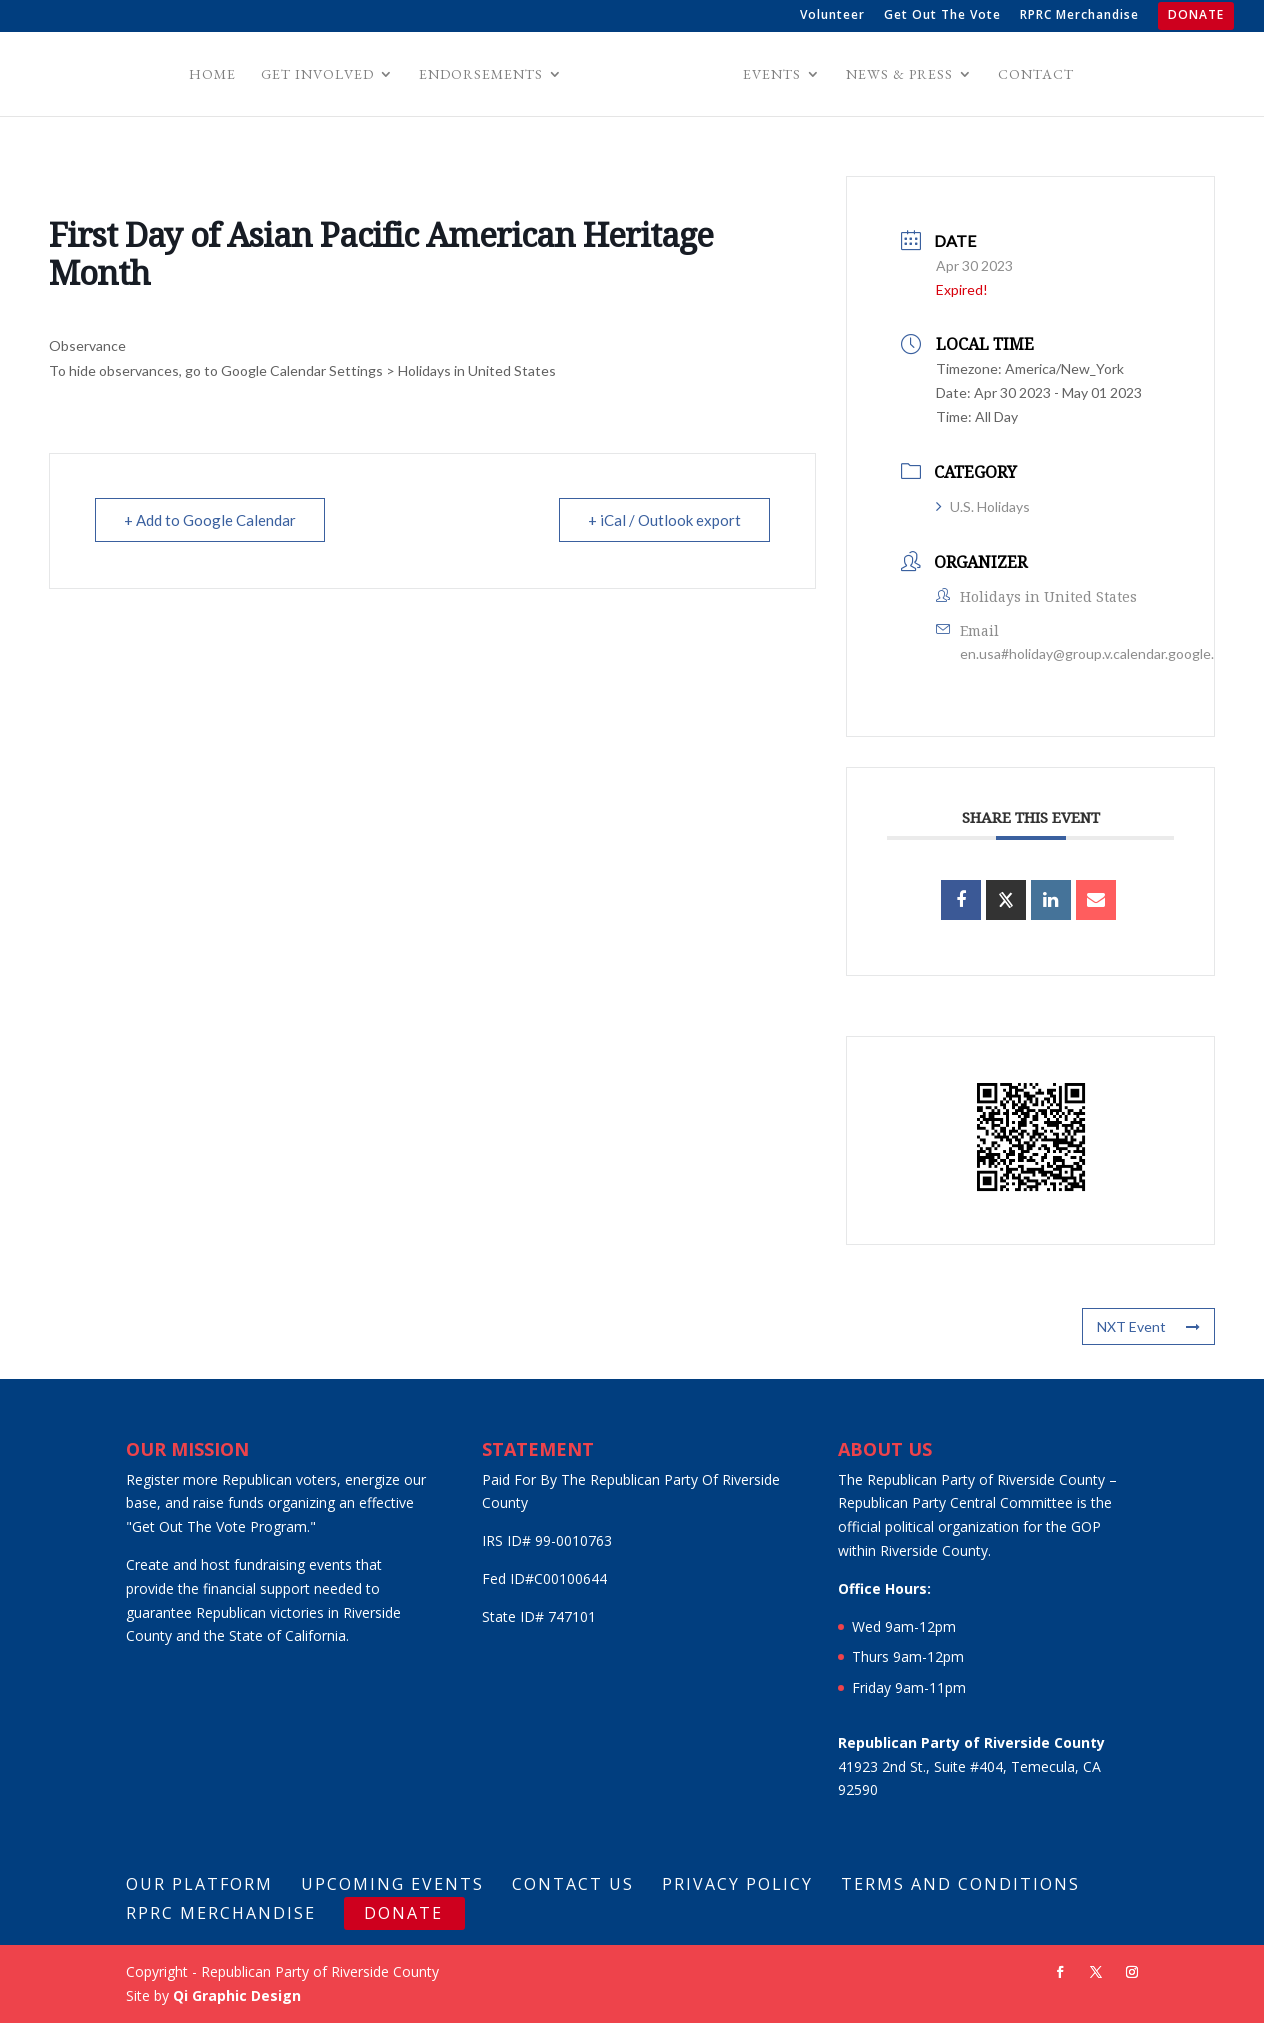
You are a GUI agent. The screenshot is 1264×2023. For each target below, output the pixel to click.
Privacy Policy (737, 1884)
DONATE (1196, 16)
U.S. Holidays (983, 506)
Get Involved (320, 75)
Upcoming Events (392, 1884)
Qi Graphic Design (237, 1995)
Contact (1033, 75)
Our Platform (199, 1884)
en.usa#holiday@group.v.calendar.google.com (1100, 653)
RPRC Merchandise (1079, 16)
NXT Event (1148, 1326)
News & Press (896, 75)
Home (215, 75)
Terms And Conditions (960, 1884)
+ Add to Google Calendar (210, 520)
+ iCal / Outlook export (664, 520)
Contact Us (573, 1884)
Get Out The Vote (942, 16)
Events (769, 75)
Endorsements (484, 75)
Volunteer (832, 16)
